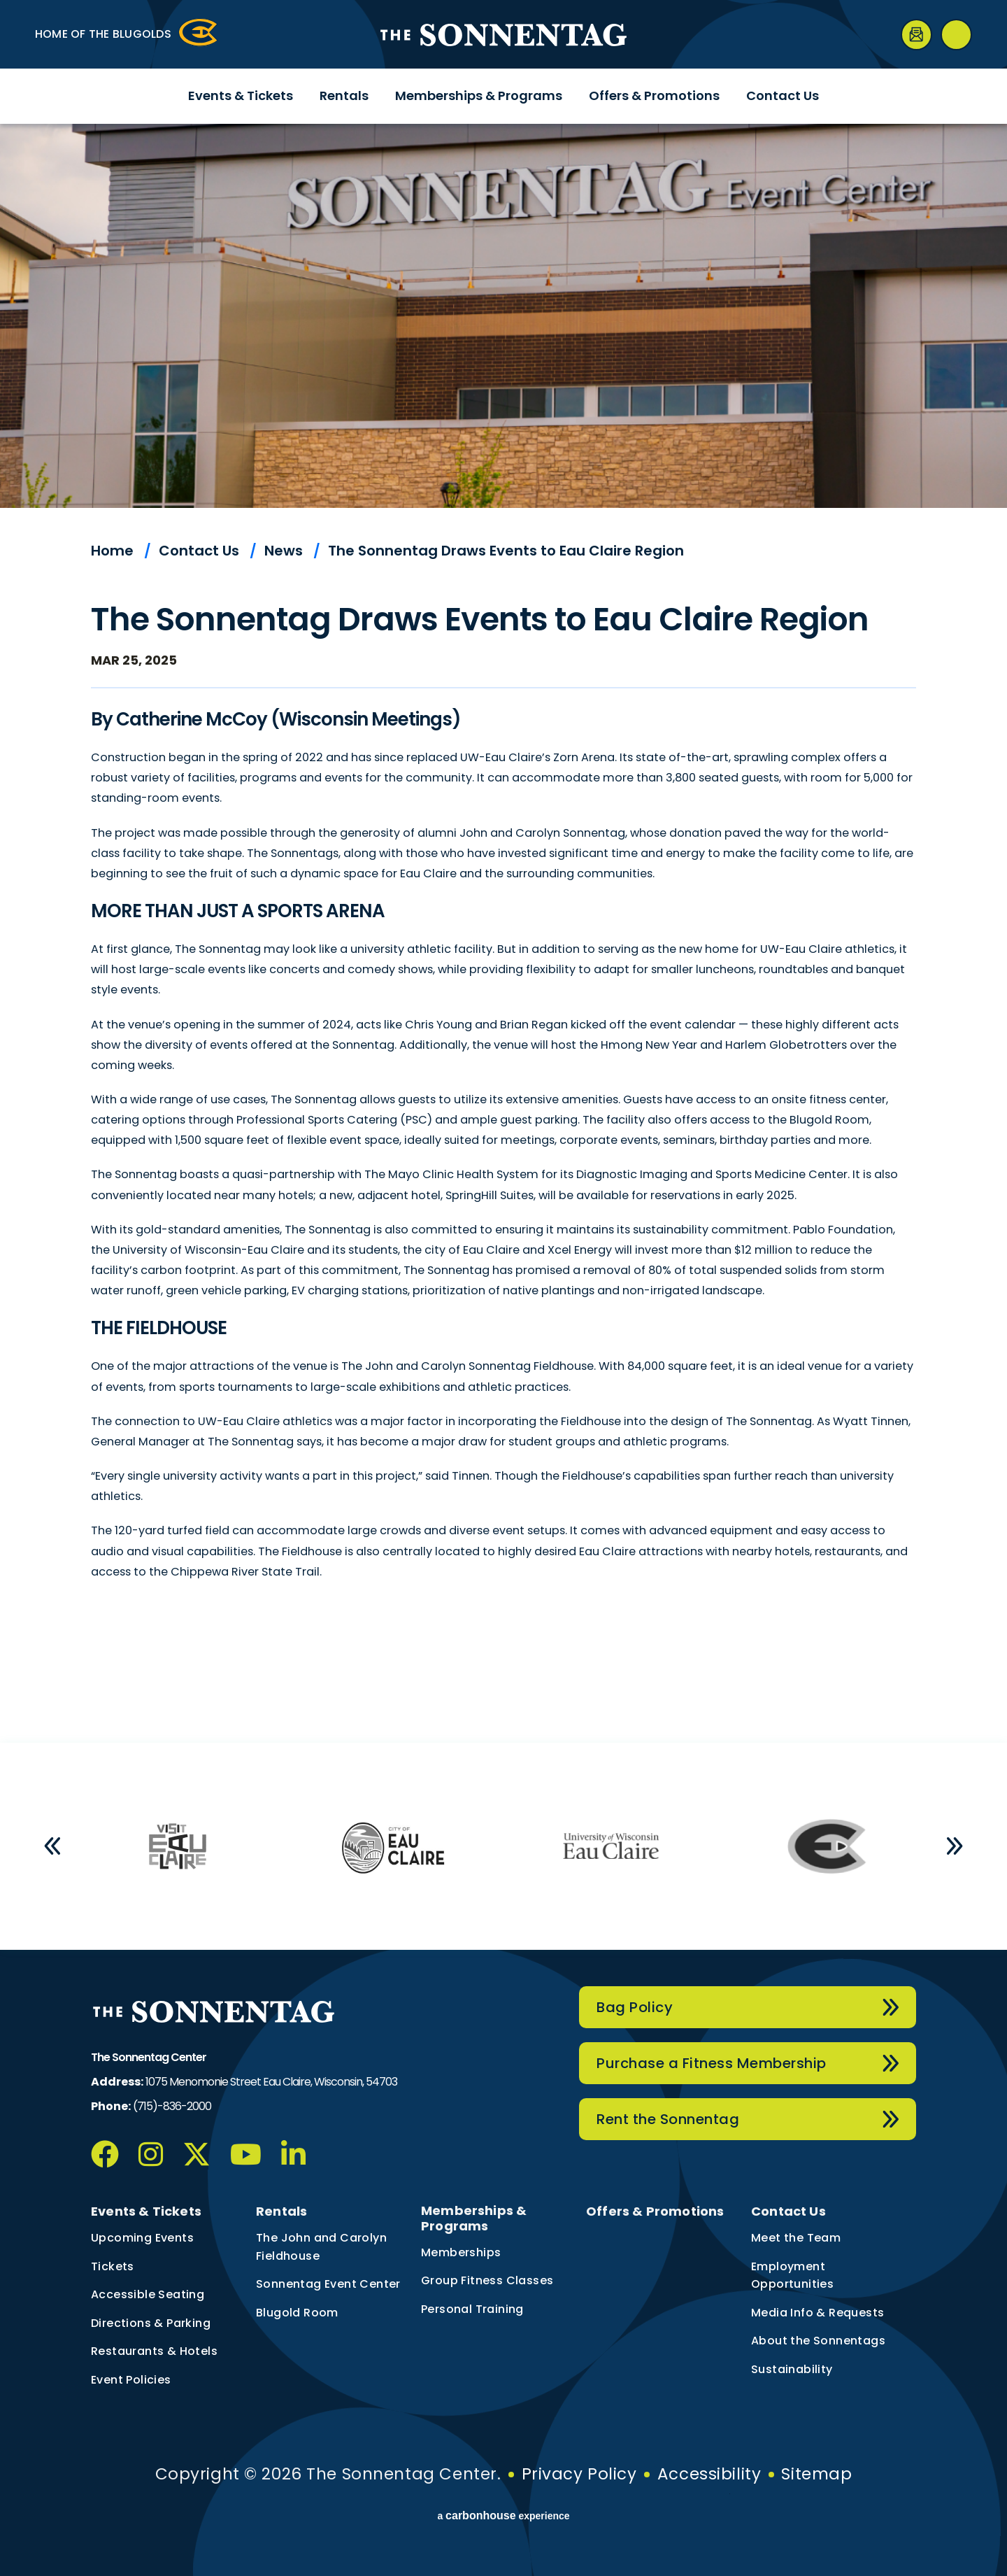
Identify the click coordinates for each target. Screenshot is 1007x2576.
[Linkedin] (293, 2154)
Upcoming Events (142, 2238)
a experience (503, 2515)
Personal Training (472, 2309)
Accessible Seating (147, 2294)
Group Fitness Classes (487, 2280)
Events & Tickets (240, 95)
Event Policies (131, 2380)
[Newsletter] (916, 34)
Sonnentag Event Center (328, 2284)
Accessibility (709, 2474)
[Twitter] (196, 2154)
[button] (52, 1846)
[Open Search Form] (956, 34)
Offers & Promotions (654, 95)
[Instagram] (150, 2154)
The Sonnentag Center (503, 35)
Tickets (112, 2266)
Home (112, 550)
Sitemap (816, 2474)
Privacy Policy (579, 2474)
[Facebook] (105, 2154)
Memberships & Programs (478, 95)
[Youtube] (246, 2154)
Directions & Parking (150, 2323)
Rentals (344, 95)
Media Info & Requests (817, 2313)
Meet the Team (796, 2238)
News (283, 550)
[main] (503, 933)
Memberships (461, 2252)
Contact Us (782, 95)
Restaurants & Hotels (154, 2351)
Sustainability (792, 2369)
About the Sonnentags (818, 2341)
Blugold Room (297, 2313)
